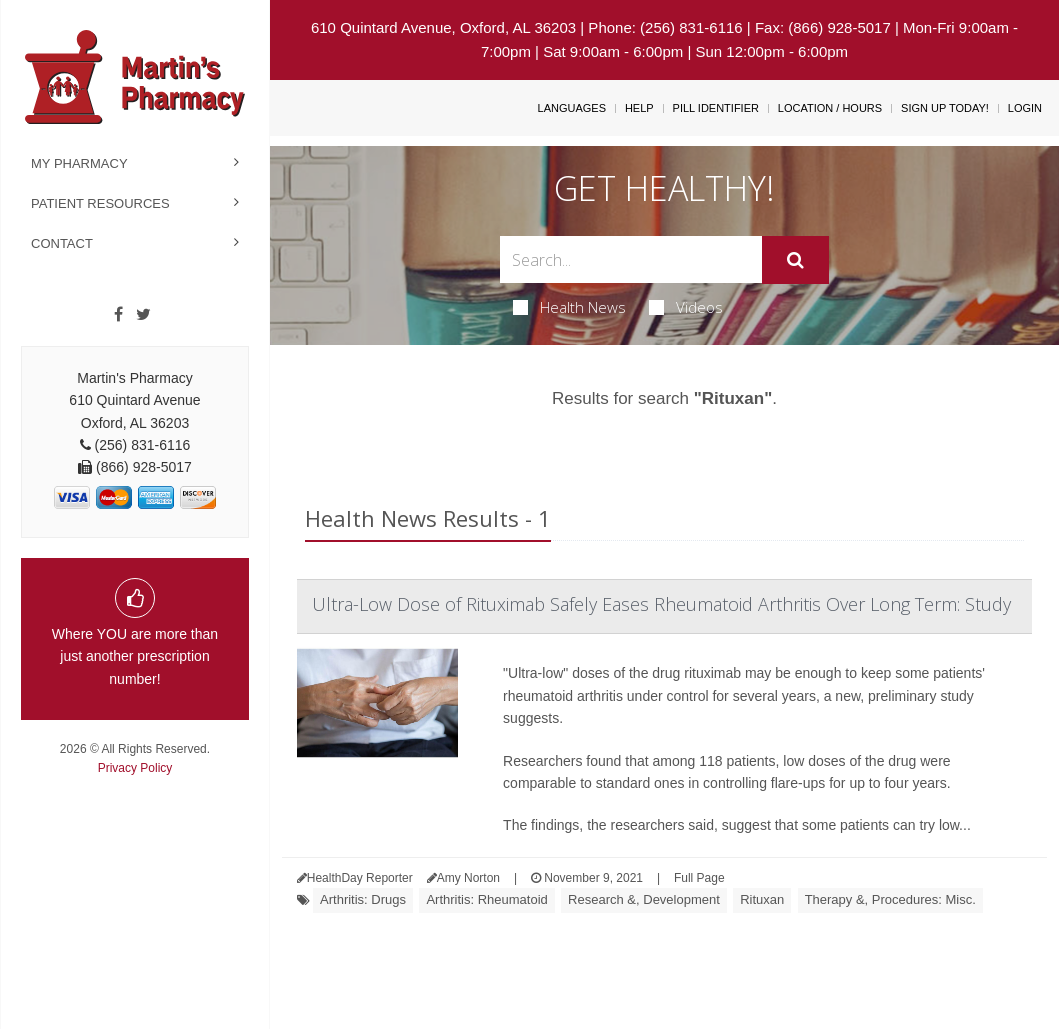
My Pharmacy (79, 163)
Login (1025, 108)
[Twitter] (143, 315)
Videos (686, 307)
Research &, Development (644, 899)
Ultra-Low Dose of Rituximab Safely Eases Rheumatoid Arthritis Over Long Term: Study (661, 604)
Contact (62, 243)
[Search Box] (631, 259)
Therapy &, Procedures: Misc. (890, 899)
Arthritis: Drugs (363, 899)
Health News (569, 307)
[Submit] (795, 260)
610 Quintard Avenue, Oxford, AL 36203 (443, 27)
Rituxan (762, 899)
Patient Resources (100, 203)
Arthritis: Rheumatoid (486, 899)
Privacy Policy (135, 768)
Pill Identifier (716, 108)
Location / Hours (830, 108)
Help (639, 108)
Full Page (699, 878)
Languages (572, 108)
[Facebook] (118, 315)
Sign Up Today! (945, 108)
